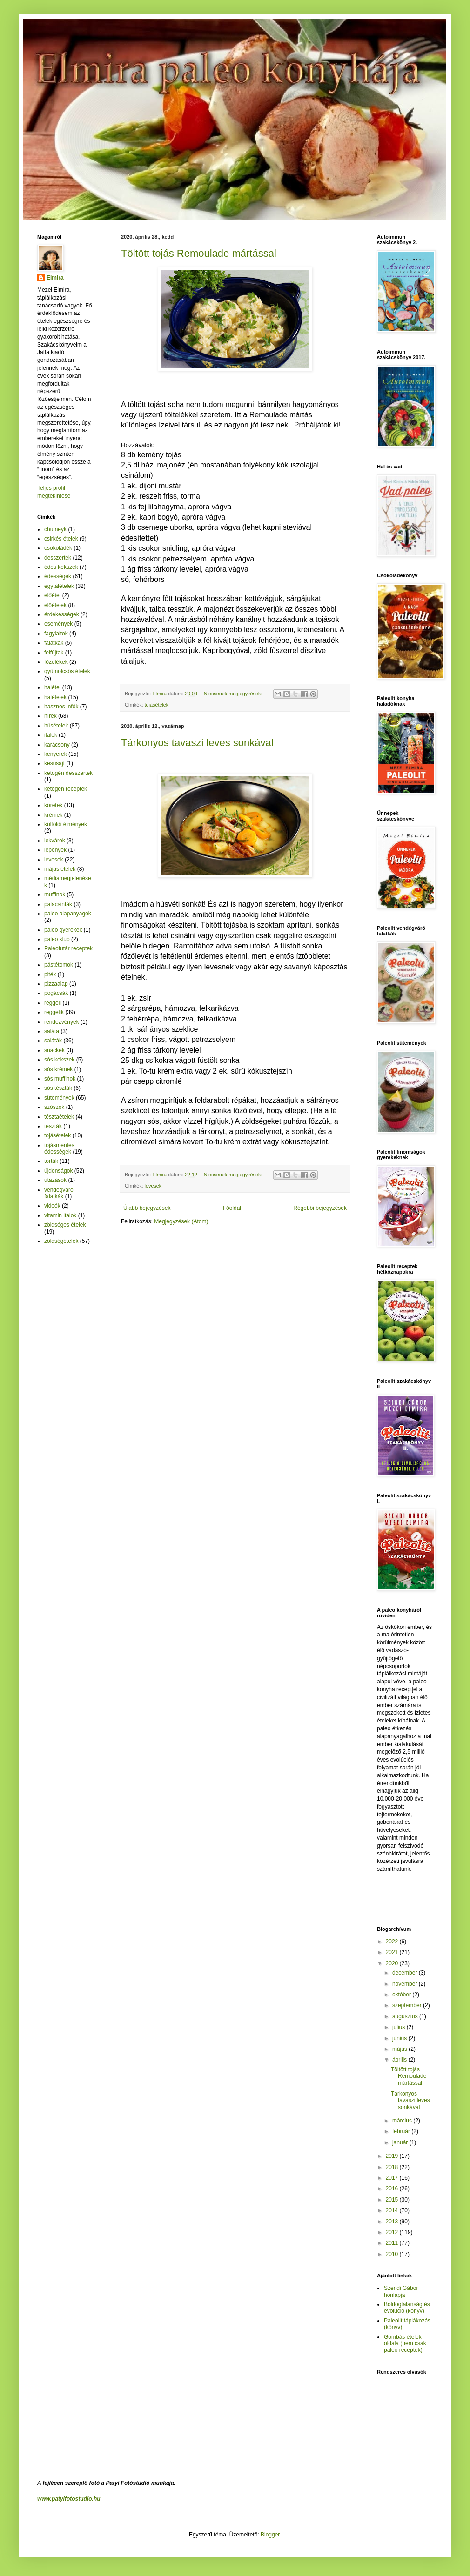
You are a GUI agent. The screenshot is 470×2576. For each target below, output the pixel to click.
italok (50, 735)
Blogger (270, 2534)
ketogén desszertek (68, 773)
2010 (393, 2254)
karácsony (57, 744)
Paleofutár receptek (68, 948)
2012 (393, 2232)
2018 (393, 2167)
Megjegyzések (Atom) (181, 1221)
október (402, 1994)
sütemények (59, 1097)
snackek (54, 1050)
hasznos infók (61, 706)
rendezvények (61, 1022)
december (405, 1972)
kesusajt (54, 763)
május (400, 2049)
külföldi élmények (65, 824)
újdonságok (58, 1171)
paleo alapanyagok (67, 913)
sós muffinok (59, 1078)
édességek (57, 576)
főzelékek (56, 662)
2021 (393, 1952)
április (400, 2059)
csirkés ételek (61, 538)
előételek (55, 605)
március (402, 2120)
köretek (53, 805)
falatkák (53, 643)
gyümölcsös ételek (67, 671)
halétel (52, 687)
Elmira (55, 277)
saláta (51, 1031)
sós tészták (58, 1088)
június (400, 2038)
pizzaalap (56, 984)
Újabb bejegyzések (146, 1208)
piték (50, 974)
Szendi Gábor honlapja (401, 2291)
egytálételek (59, 586)
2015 (393, 2199)
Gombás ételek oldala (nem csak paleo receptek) (405, 2344)
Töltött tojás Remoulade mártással (198, 253)
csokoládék (58, 548)
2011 (393, 2243)
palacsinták (58, 904)
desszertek (57, 557)
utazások (55, 1180)
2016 (393, 2188)
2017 (393, 2178)
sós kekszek (59, 1059)
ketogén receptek (65, 789)
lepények (55, 850)
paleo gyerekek (63, 930)
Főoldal (232, 1208)
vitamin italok (60, 1215)
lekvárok (54, 840)
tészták (53, 1126)
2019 (393, 2156)
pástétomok (58, 964)
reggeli (52, 1003)
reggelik (54, 1012)
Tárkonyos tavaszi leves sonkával (197, 742)
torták (51, 1161)
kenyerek (55, 754)
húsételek (56, 725)
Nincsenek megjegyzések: (233, 693)
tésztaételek (59, 1117)
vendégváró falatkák (59, 1193)
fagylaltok (56, 633)
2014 (393, 2210)
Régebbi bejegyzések (320, 1208)
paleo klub (57, 939)
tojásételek (157, 704)
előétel (52, 595)
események (58, 624)
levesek (153, 1185)
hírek (50, 716)
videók (52, 1205)
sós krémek (58, 1069)
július (399, 2027)
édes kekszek (61, 567)
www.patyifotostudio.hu (69, 2499)
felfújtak (53, 652)
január (401, 2142)
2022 (393, 1941)
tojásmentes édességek (59, 1148)
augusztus (405, 2016)
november (405, 1984)
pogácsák (56, 993)
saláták (53, 1040)
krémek (53, 815)
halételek (55, 697)
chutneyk (55, 529)
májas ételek (59, 869)
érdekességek (61, 614)
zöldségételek (61, 1241)
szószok (54, 1107)
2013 (393, 2221)
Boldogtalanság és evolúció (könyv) (407, 2307)
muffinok (54, 894)
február (401, 2131)
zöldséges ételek (65, 1224)
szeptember (407, 2005)
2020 (393, 1963)
